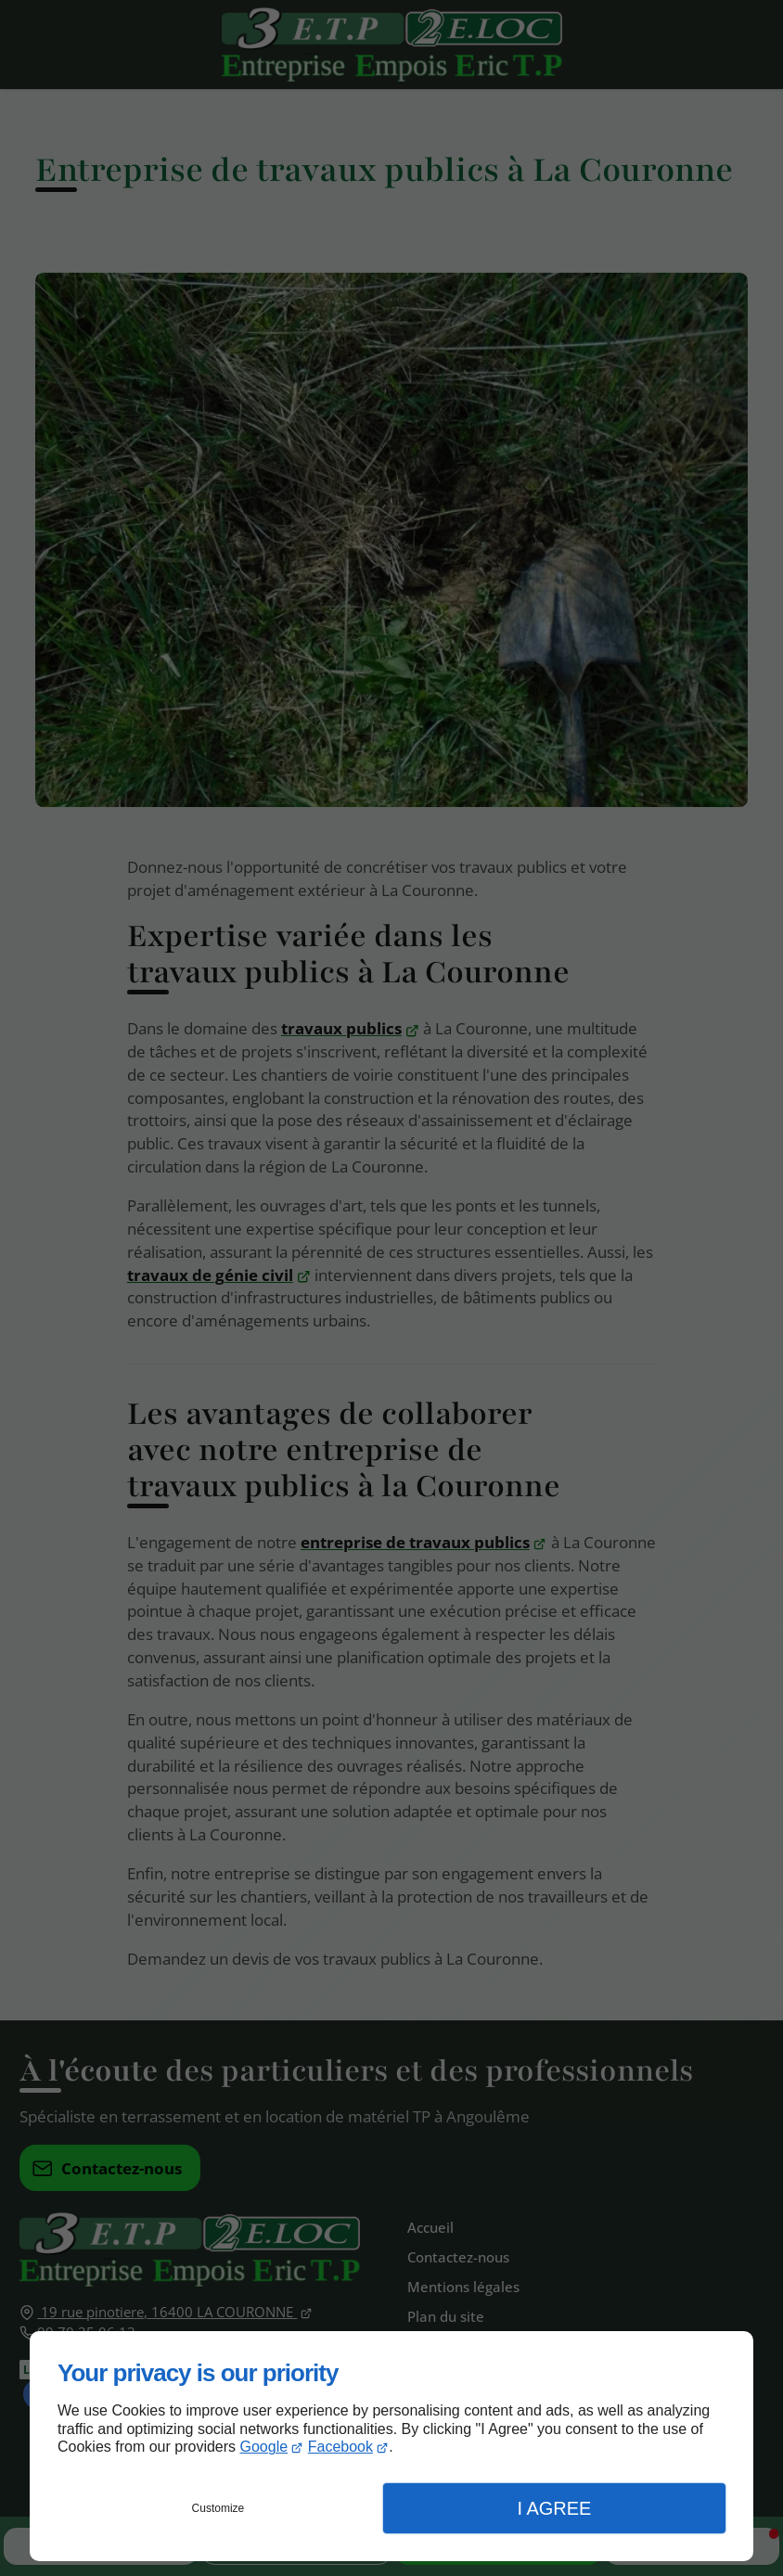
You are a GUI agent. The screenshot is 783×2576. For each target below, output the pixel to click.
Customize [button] (218, 2508)
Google (264, 2446)
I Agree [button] (554, 2508)
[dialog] (391, 2446)
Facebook (340, 2446)
